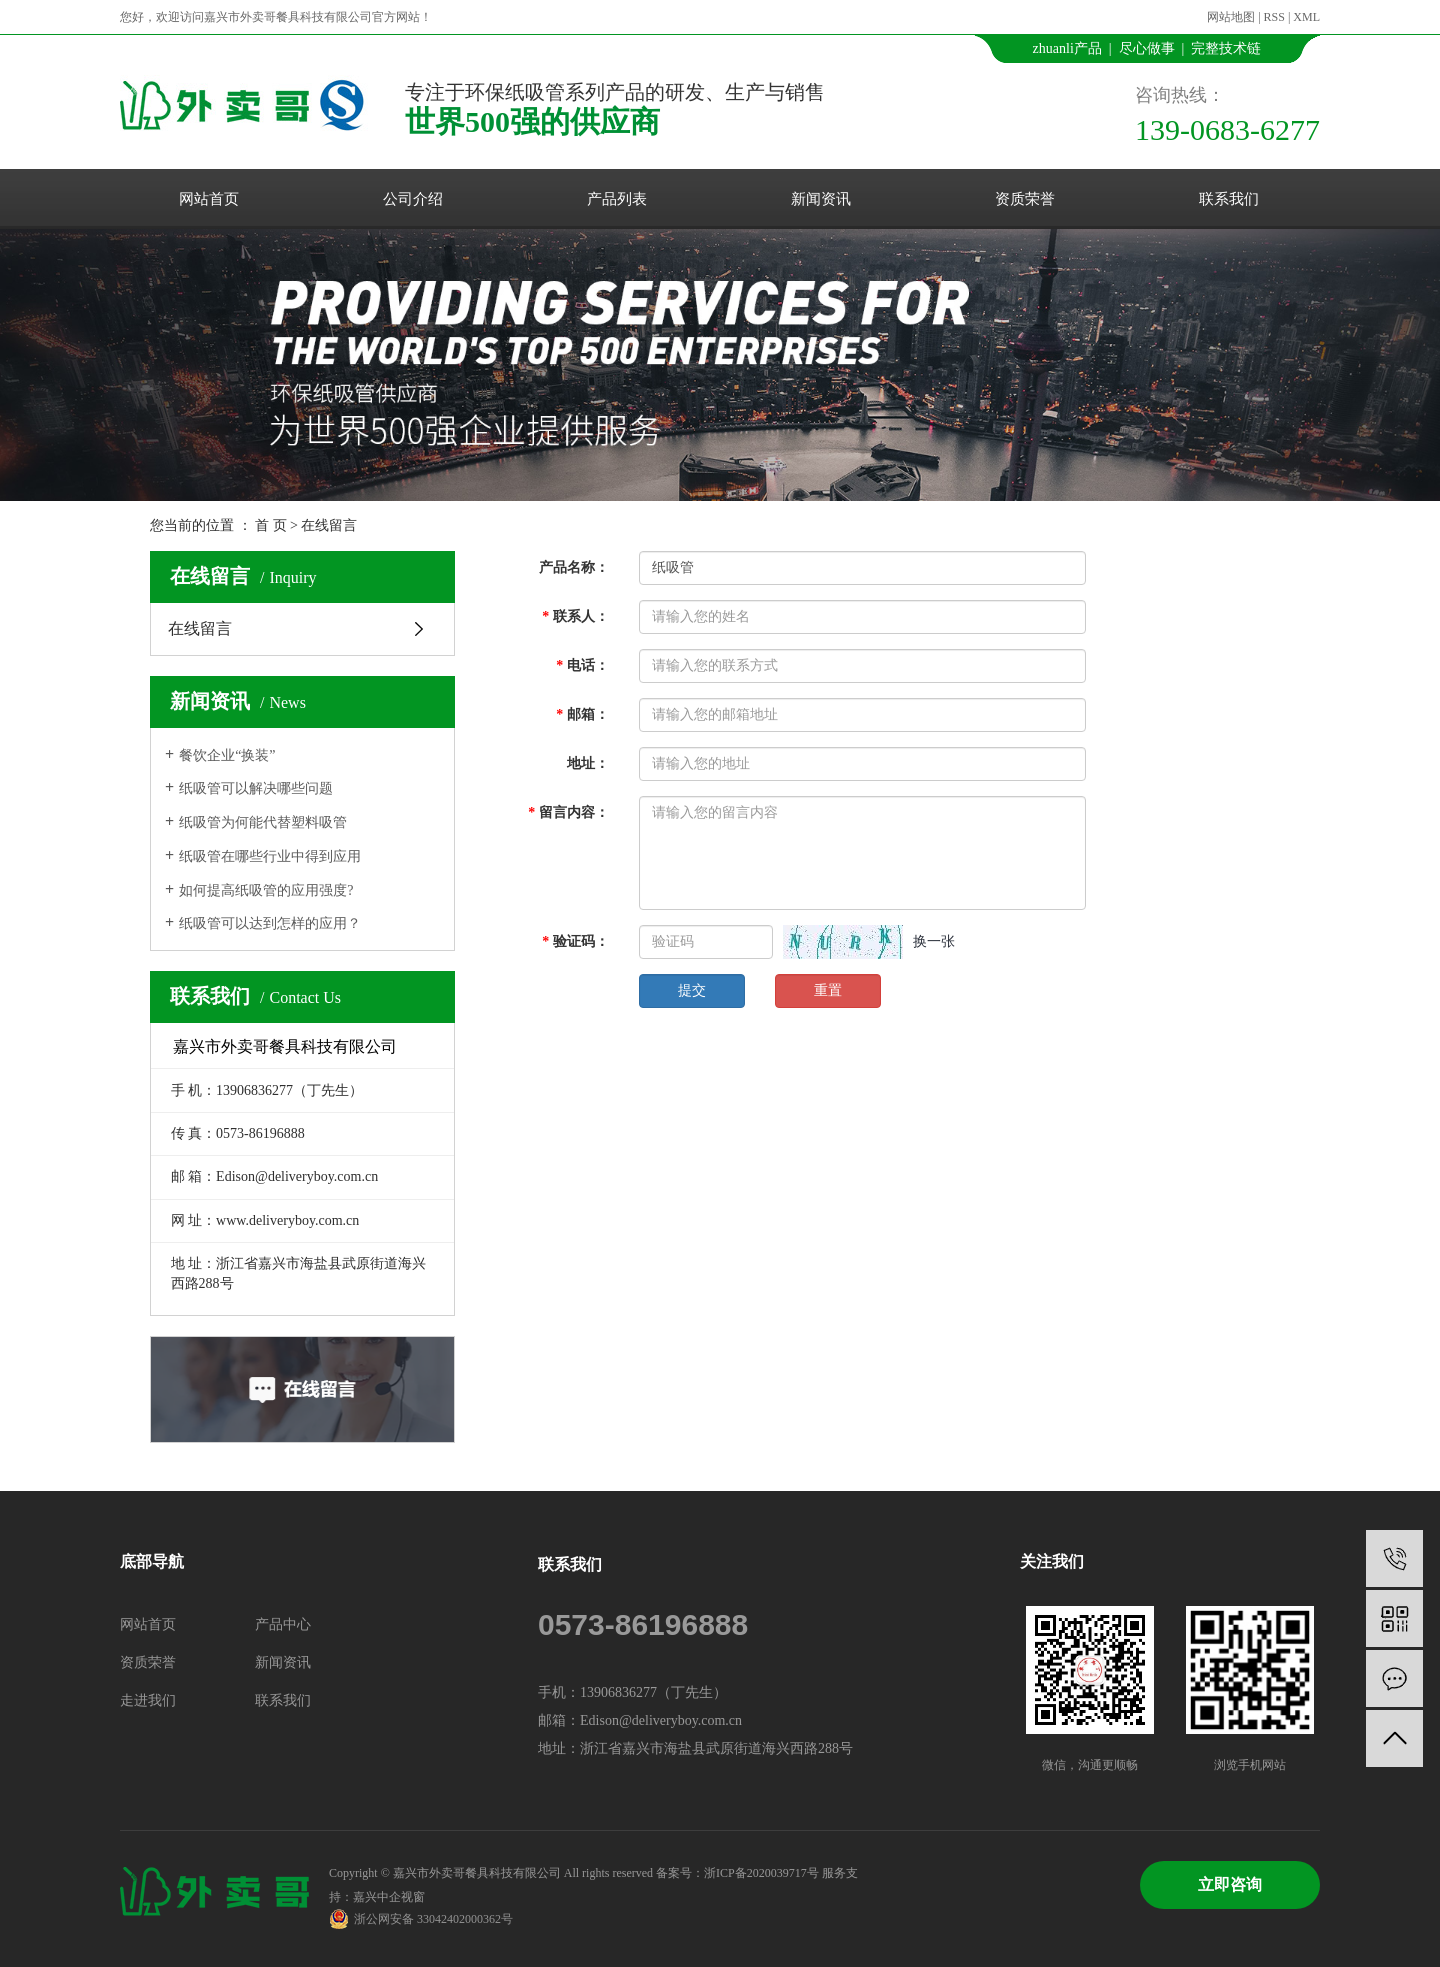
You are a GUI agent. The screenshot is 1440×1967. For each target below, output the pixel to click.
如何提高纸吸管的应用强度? (266, 890)
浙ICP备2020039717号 (761, 1873)
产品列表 (617, 199)
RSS (1274, 17)
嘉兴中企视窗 (389, 1897)
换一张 (934, 941)
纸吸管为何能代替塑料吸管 (263, 822)
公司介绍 (413, 199)
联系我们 (1229, 199)
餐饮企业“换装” (227, 755)
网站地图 (1231, 17)
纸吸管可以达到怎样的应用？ (270, 923)
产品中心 (283, 1624)
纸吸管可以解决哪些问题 (256, 788)
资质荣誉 (1025, 199)
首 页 (271, 525)
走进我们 (148, 1700)
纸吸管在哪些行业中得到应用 (270, 856)
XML (1306, 17)
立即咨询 (1230, 1884)
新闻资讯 (821, 199)
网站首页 (209, 199)
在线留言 (200, 628)
